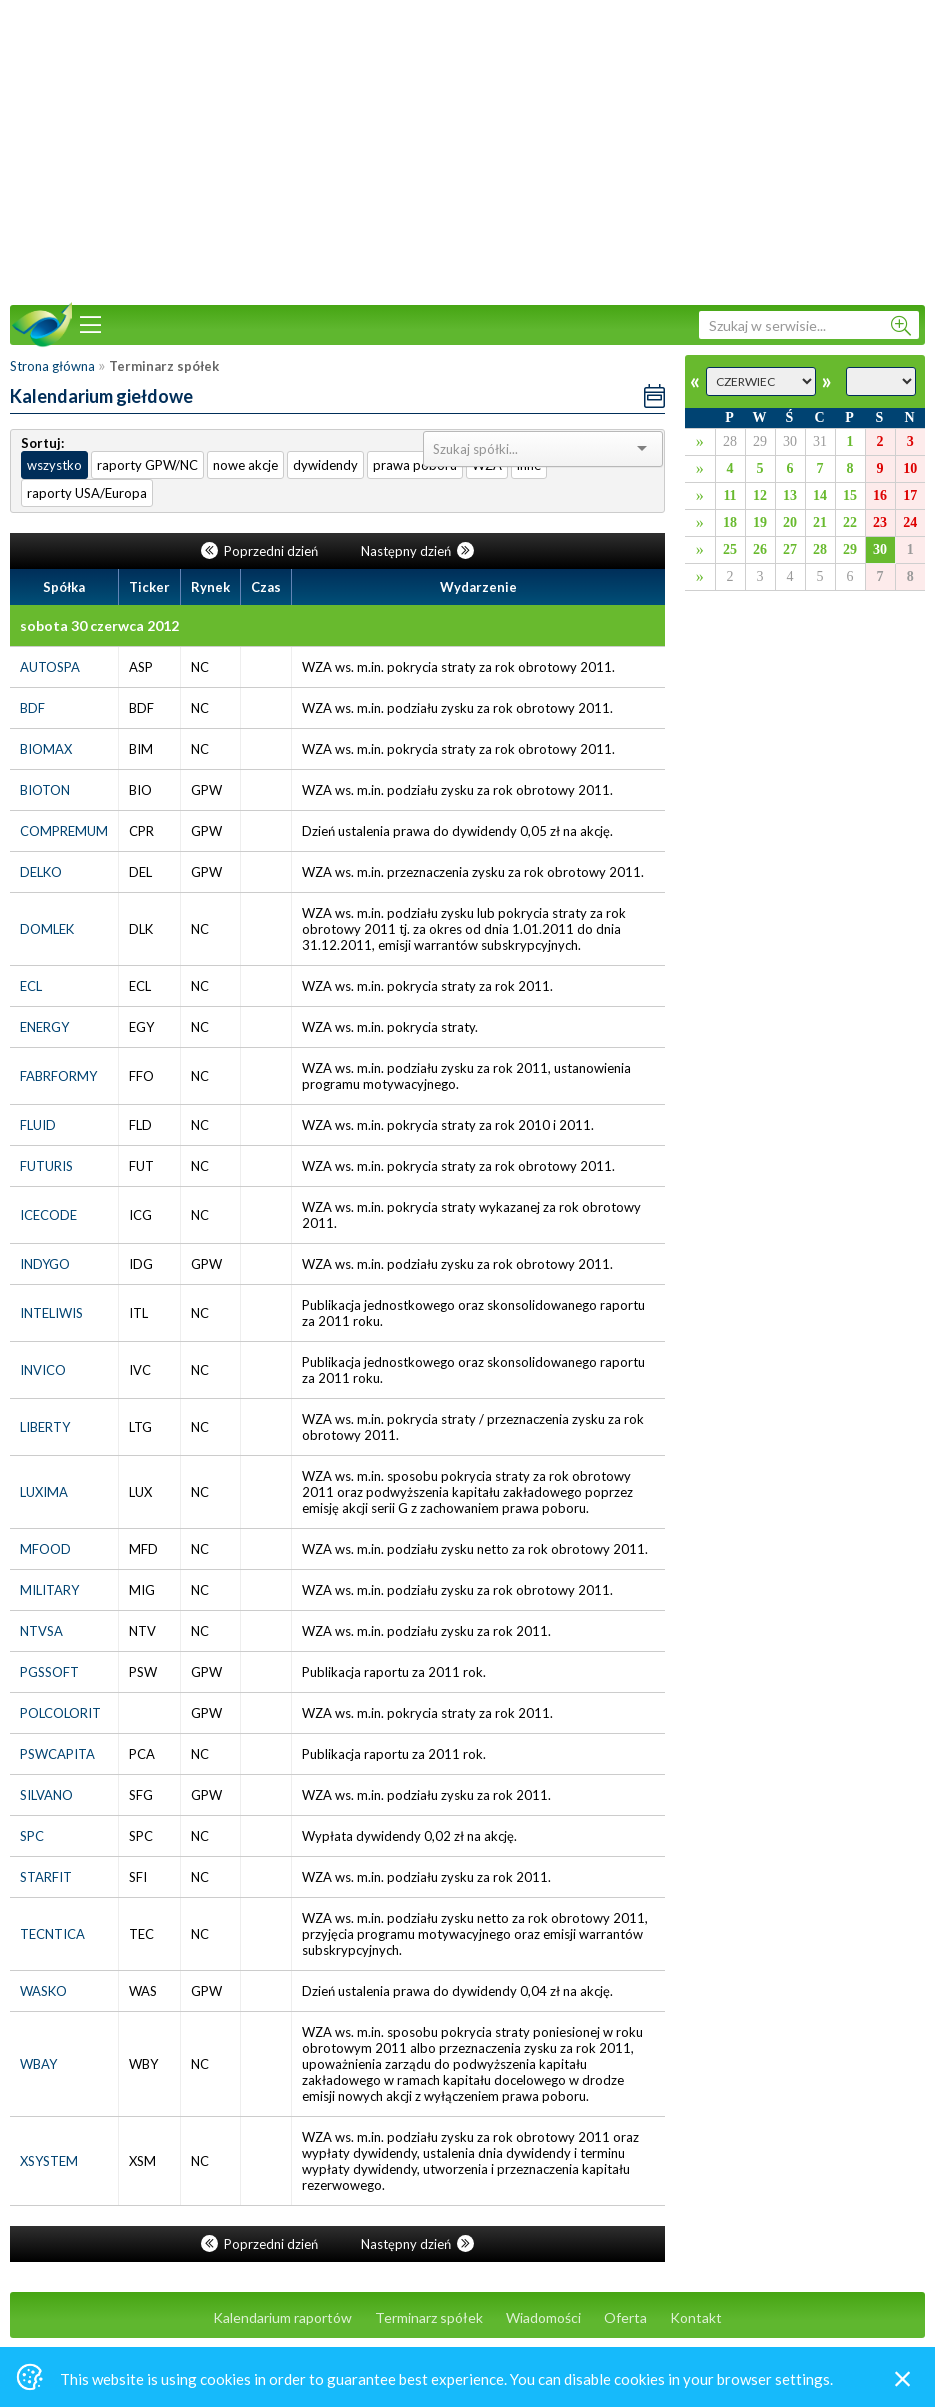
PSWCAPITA (57, 1754)
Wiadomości (543, 2317)
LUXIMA (44, 1492)
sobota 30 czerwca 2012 (99, 625)
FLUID (38, 1125)
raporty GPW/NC (147, 465)
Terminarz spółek (429, 2317)
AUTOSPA (50, 667)
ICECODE (48, 1215)
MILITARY (49, 1590)
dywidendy (325, 465)
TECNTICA (52, 1934)
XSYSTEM (49, 2161)
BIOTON (45, 790)
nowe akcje (245, 465)
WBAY (38, 2064)
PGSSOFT (49, 1672)
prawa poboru (415, 465)
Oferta (625, 2317)
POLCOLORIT (60, 1713)
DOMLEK (47, 929)
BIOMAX (46, 749)
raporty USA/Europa (87, 493)
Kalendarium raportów (282, 2317)
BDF (32, 708)
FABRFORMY (58, 1076)
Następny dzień (417, 551)
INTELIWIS (51, 1313)
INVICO (43, 1370)
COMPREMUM (64, 831)
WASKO (43, 1991)
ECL (31, 986)
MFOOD (45, 1549)
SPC (32, 1836)
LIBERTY (45, 1427)
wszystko (54, 465)
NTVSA (41, 1631)
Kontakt (696, 2317)
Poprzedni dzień (261, 551)
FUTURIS (46, 1166)
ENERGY (44, 1027)
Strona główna (52, 366)
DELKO (41, 872)
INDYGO (45, 1264)
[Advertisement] (468, 150)
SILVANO (46, 1795)
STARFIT (46, 1877)
